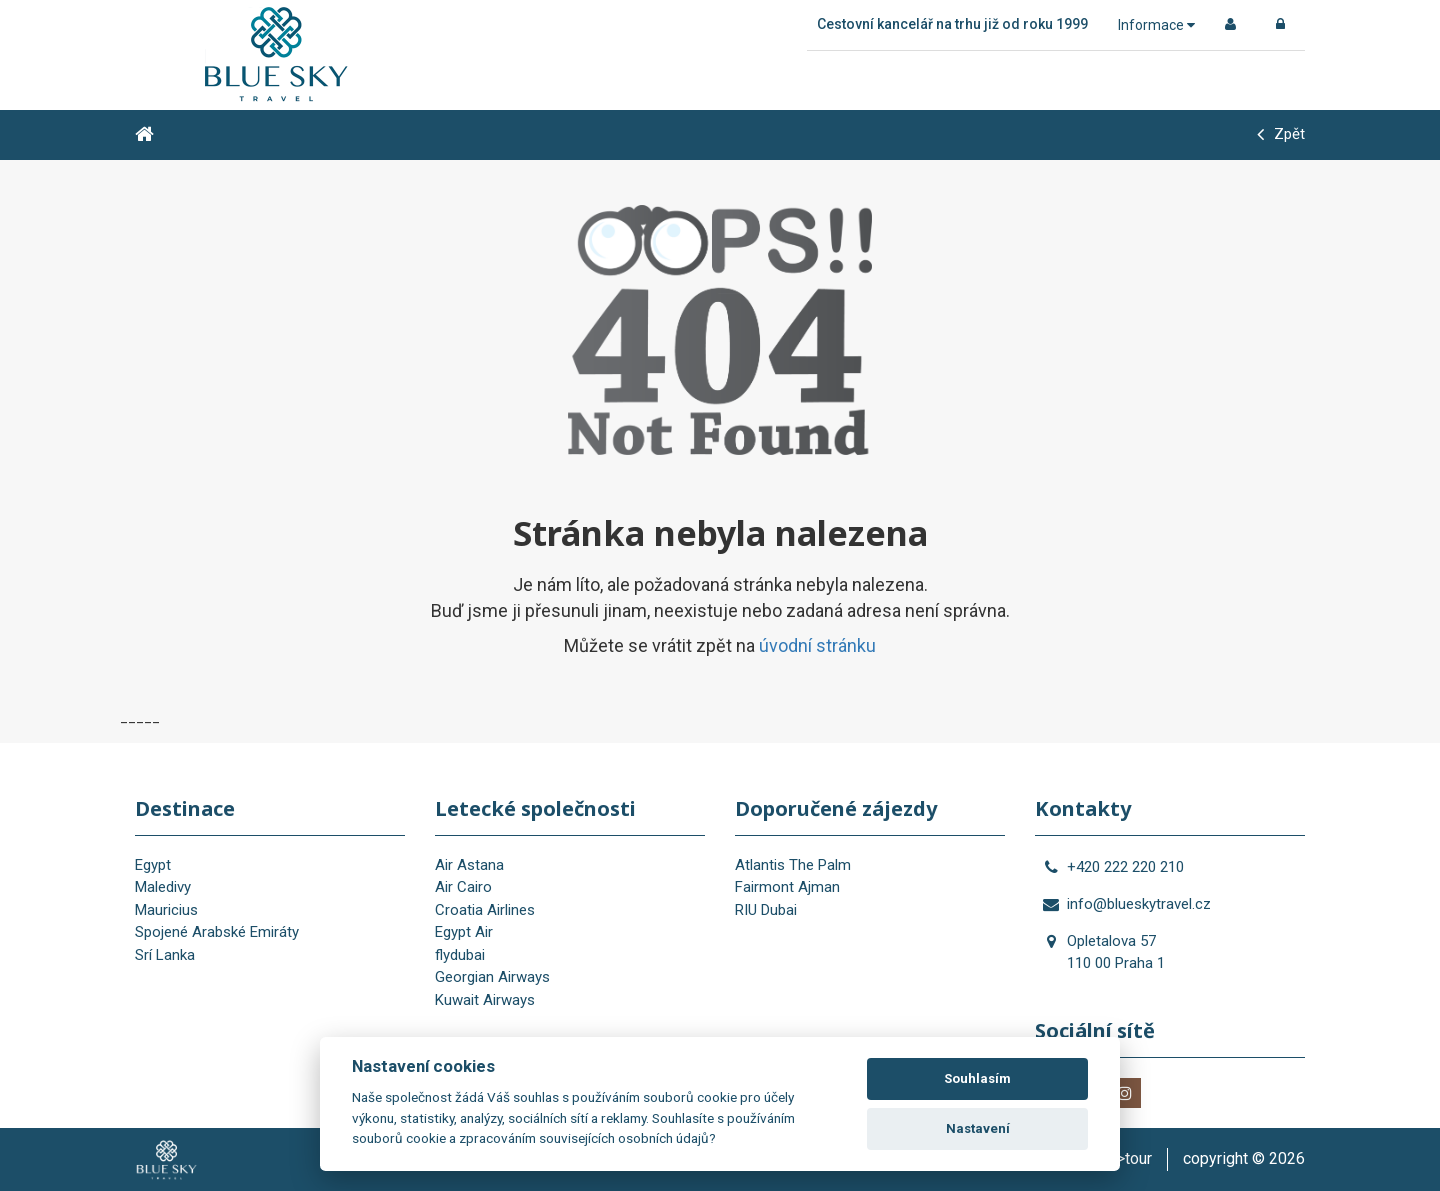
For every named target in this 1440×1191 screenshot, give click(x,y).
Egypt (153, 865)
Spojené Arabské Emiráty (217, 932)
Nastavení (978, 1128)
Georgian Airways (492, 977)
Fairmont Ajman (787, 887)
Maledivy (163, 887)
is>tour (1128, 1158)
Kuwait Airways (485, 1000)
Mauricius (166, 910)
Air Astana (469, 865)
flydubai (460, 955)
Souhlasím (977, 1078)
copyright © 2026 (1244, 1158)
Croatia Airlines (485, 910)
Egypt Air (464, 932)
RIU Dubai (766, 910)
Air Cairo (463, 887)
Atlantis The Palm (793, 865)
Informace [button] (1156, 25)
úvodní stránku (817, 645)
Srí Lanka (165, 955)
